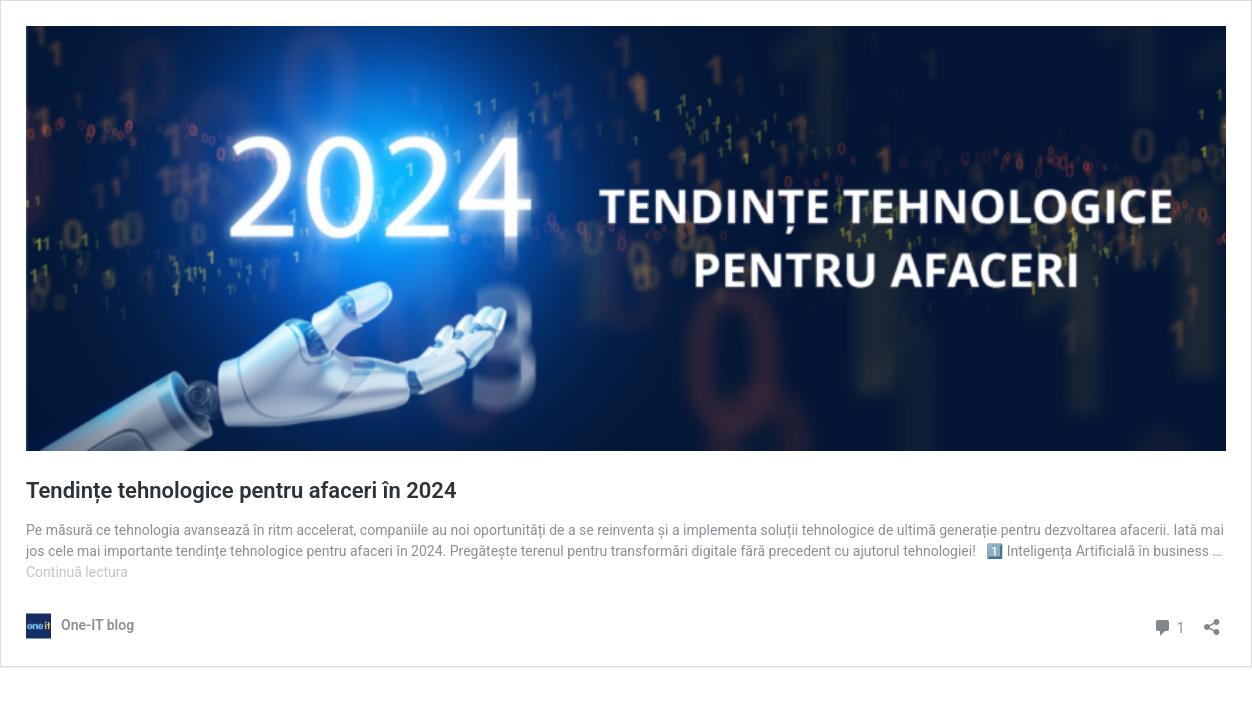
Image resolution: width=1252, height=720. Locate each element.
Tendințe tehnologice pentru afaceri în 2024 (241, 490)
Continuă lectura (77, 572)
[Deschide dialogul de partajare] (1212, 620)
